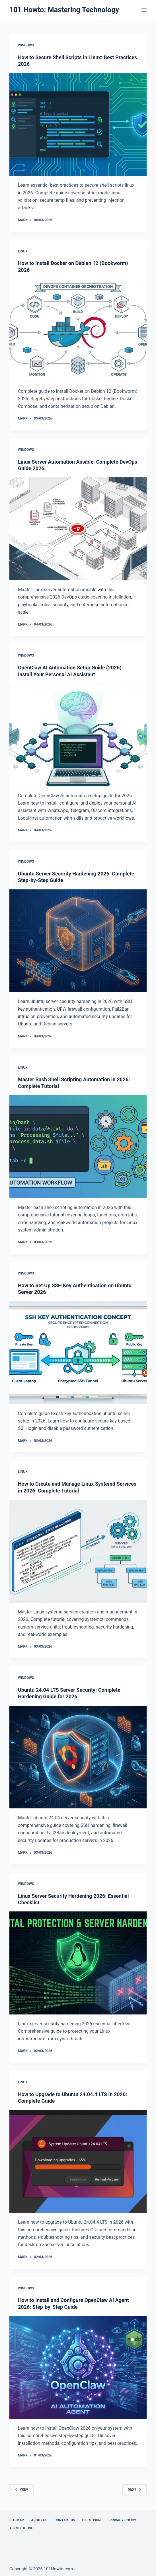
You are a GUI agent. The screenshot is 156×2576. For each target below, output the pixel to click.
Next (134, 2489)
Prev (21, 2489)
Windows (26, 45)
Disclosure (92, 2520)
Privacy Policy (122, 2520)
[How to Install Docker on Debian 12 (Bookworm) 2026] (78, 330)
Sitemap (16, 2520)
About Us (39, 2520)
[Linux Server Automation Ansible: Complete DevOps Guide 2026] (78, 528)
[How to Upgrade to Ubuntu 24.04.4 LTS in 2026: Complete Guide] (78, 2161)
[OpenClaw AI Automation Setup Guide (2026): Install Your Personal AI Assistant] (78, 734)
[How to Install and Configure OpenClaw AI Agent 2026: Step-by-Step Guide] (78, 2367)
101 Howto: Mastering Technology (64, 10)
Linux (23, 251)
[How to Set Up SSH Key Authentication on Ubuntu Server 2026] (78, 1352)
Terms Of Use (21, 2528)
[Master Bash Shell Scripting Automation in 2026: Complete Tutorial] (78, 1146)
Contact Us (65, 2520)
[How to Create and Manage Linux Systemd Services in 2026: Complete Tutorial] (78, 1551)
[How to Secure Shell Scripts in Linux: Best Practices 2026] (78, 124)
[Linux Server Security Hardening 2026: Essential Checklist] (78, 1962)
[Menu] (144, 10)
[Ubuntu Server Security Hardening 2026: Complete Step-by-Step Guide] (78, 940)
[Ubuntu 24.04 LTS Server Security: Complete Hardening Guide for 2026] (78, 1757)
